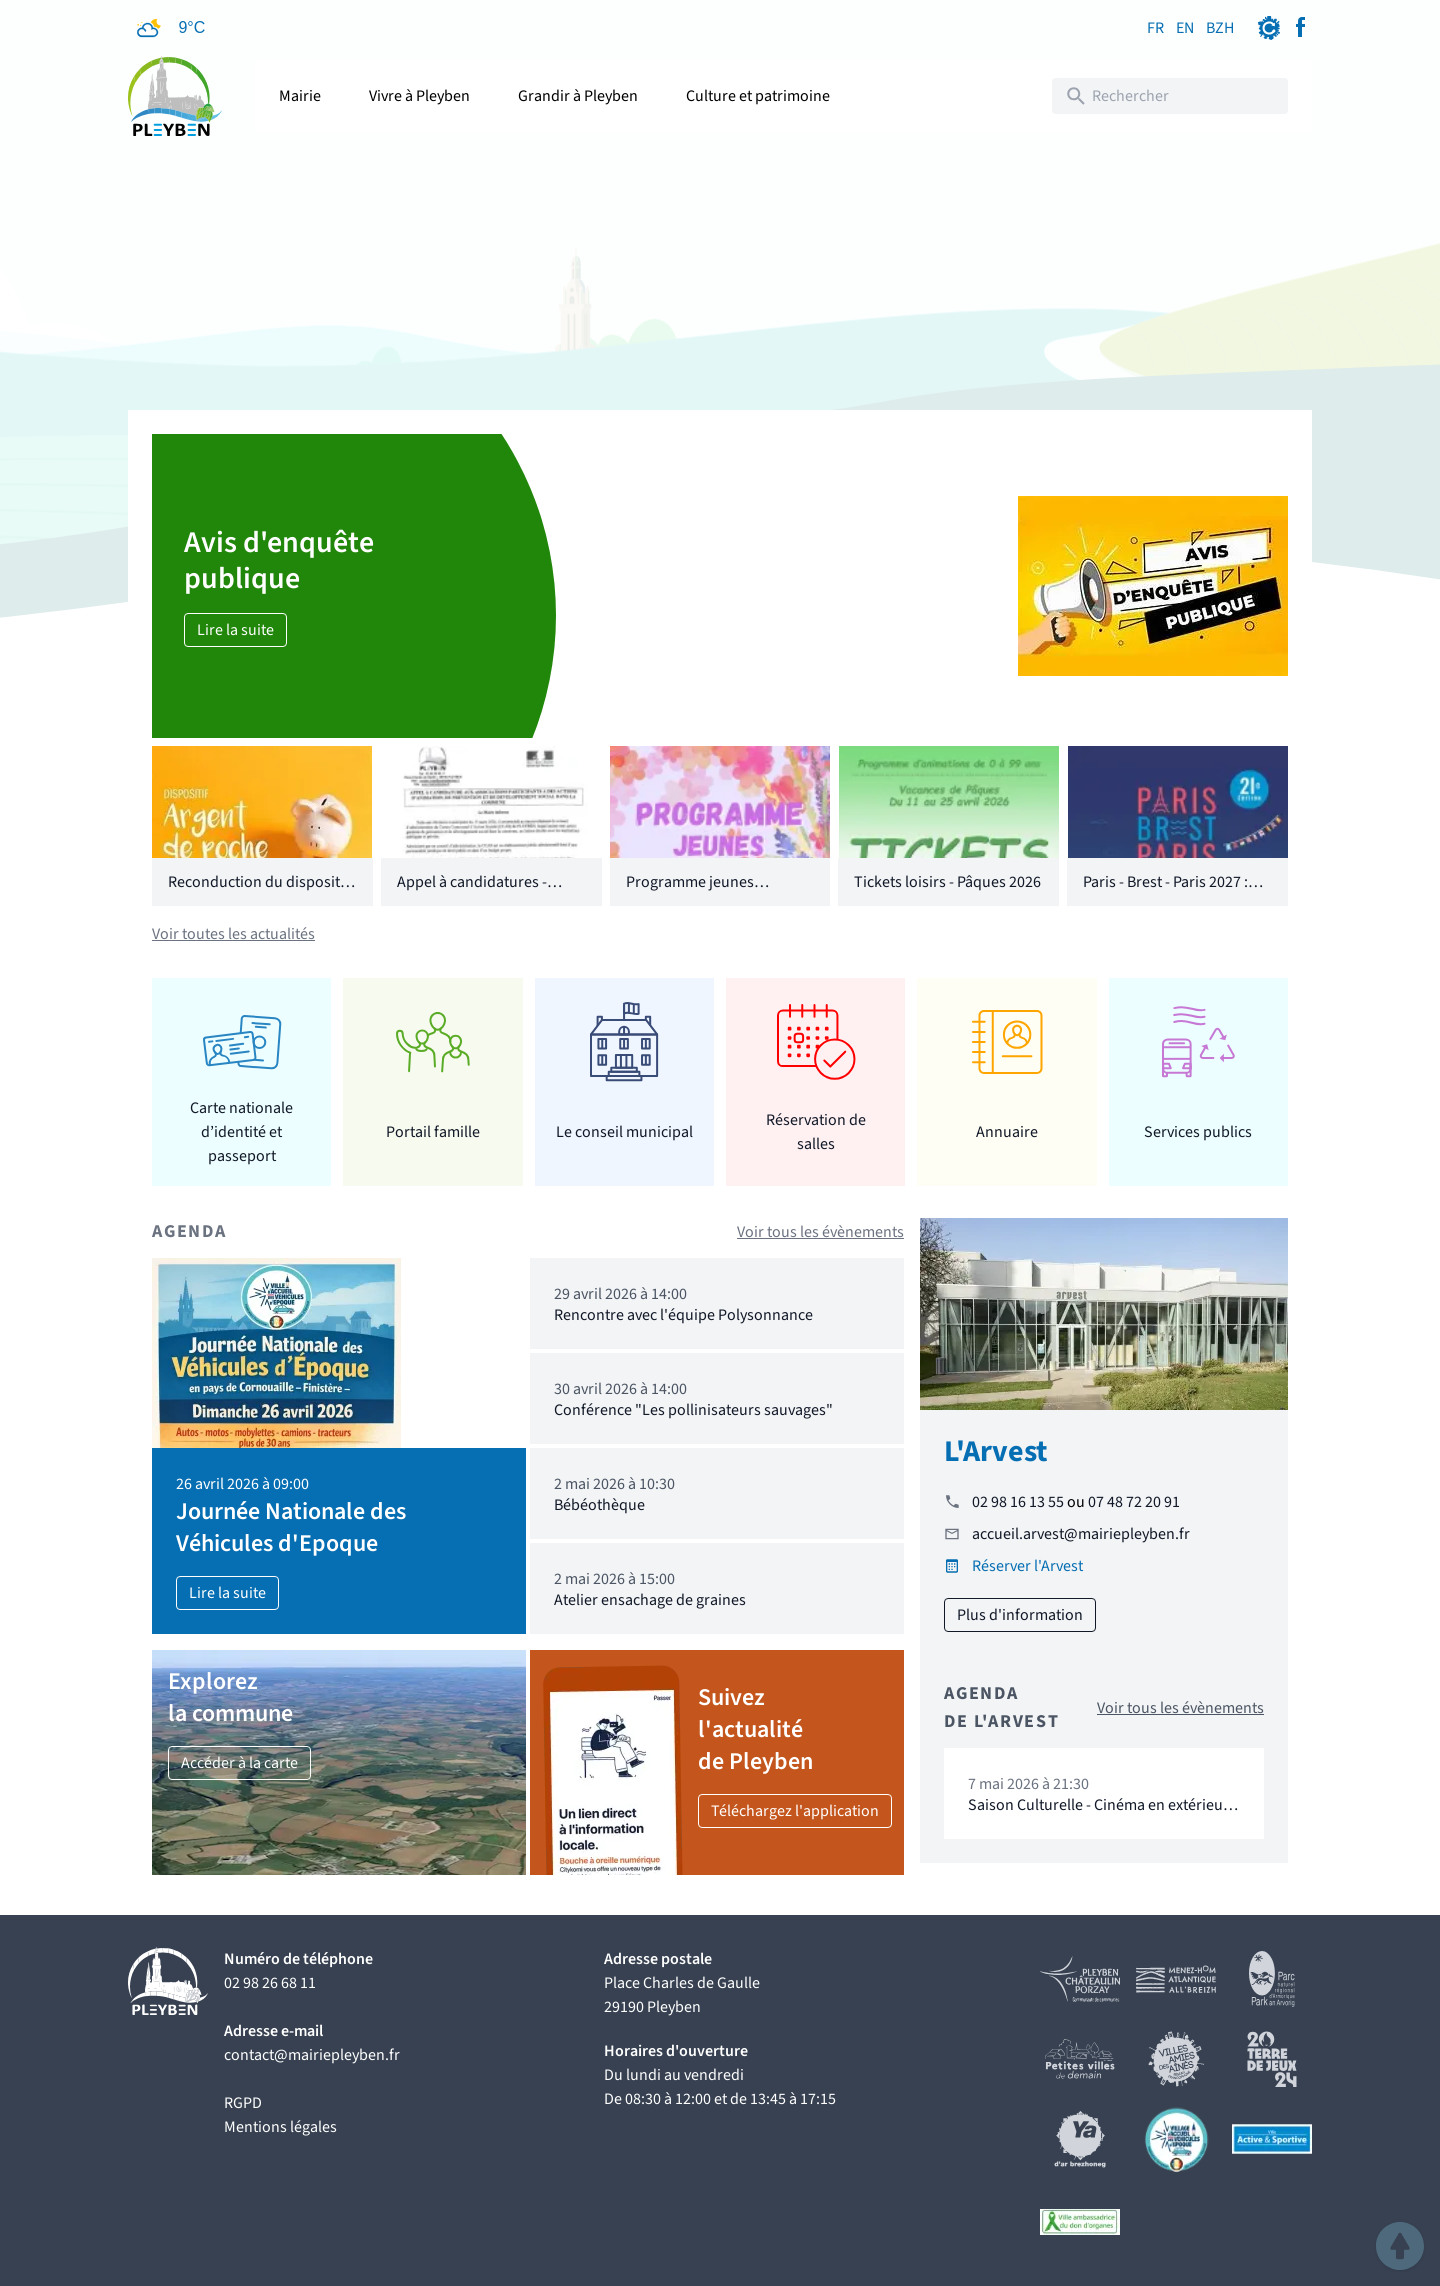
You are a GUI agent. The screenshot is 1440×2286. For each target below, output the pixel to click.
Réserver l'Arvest (1027, 1566)
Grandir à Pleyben (578, 96)
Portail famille (433, 1132)
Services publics (1198, 1132)
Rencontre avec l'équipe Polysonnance (683, 1315)
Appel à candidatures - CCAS (472, 894)
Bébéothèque (599, 1505)
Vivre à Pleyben (419, 96)
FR (1155, 28)
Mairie (300, 96)
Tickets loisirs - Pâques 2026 (947, 882)
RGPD (243, 2103)
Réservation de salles (816, 1132)
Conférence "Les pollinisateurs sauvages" (693, 1410)
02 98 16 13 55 (1018, 1502)
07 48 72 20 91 (1134, 1502)
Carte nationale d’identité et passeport (241, 1131)
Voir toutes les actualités (233, 934)
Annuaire (1007, 1132)
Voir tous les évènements (820, 1232)
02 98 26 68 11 (270, 1983)
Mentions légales (280, 2127)
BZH (1220, 28)
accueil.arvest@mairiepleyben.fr (1081, 1534)
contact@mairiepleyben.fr (312, 2055)
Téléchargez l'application (795, 1811)
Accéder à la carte (239, 1763)
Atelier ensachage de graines (650, 1600)
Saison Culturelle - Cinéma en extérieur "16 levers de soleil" (1098, 1814)
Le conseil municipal (624, 1132)
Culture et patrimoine (758, 96)
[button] (1400, 2246)
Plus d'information (1020, 1615)
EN (1185, 28)
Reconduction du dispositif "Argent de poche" (258, 894)
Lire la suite (235, 630)
